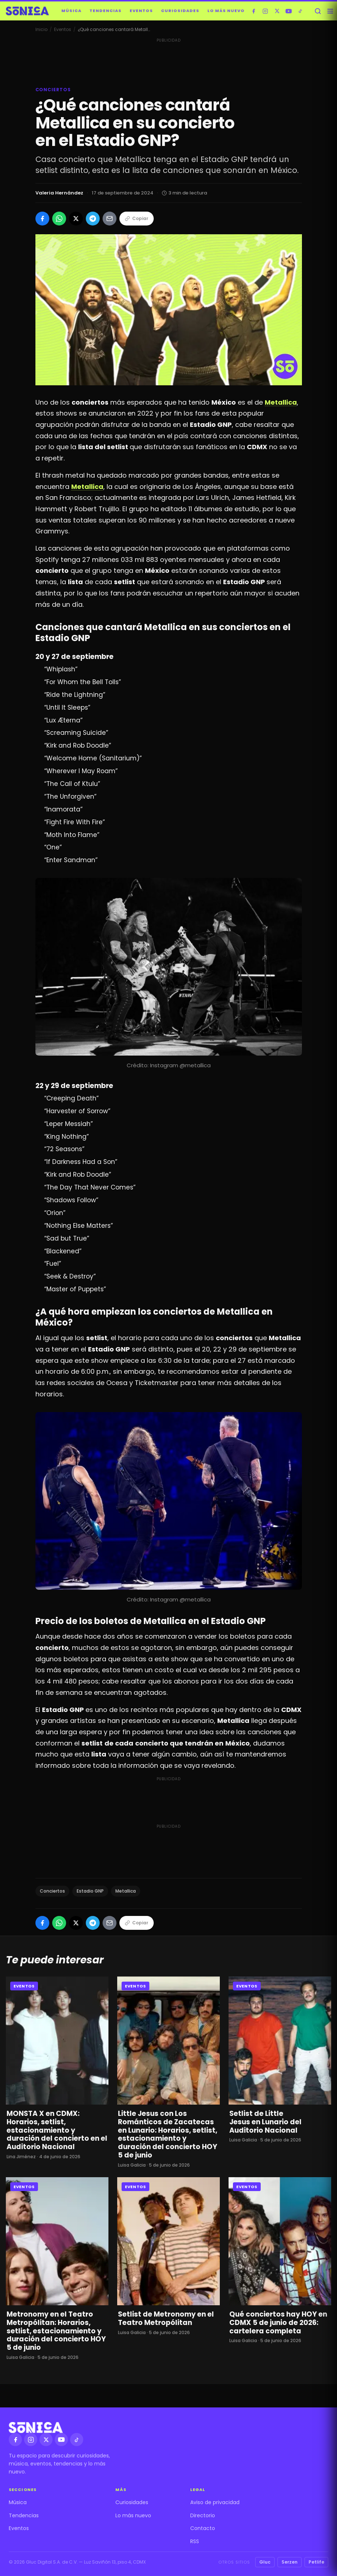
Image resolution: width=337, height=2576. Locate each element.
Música (71, 11)
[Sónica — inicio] (27, 11)
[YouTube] (288, 10)
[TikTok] (300, 10)
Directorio (202, 2515)
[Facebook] (253, 10)
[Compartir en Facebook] (42, 218)
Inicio (41, 29)
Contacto (202, 2528)
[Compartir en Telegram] (93, 218)
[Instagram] (265, 10)
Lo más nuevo (226, 11)
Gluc (265, 2562)
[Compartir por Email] (109, 218)
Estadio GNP (90, 1891)
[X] (277, 10)
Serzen (290, 2562)
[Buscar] (318, 11)
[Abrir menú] (330, 11)
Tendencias (105, 11)
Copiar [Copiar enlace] (136, 218)
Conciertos (52, 1891)
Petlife (316, 2562)
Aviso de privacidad (215, 2502)
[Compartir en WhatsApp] (59, 218)
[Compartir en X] (76, 218)
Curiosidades (180, 11)
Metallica (125, 1891)
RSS (194, 2541)
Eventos (141, 11)
